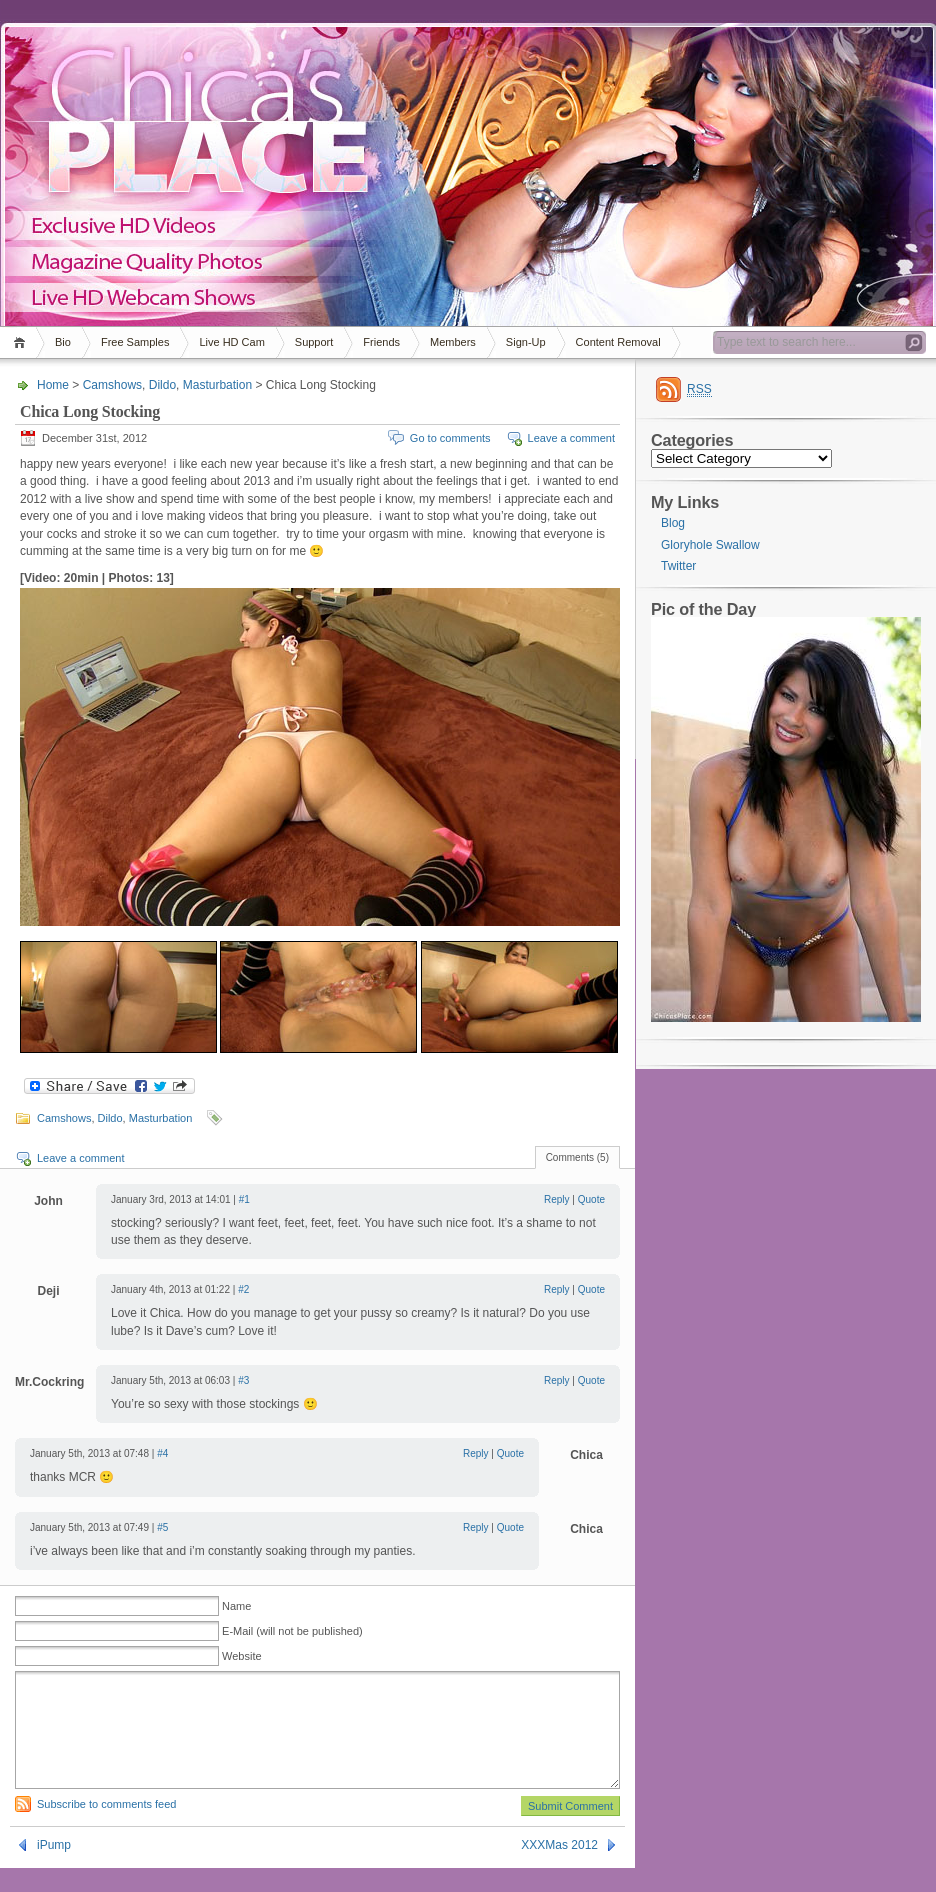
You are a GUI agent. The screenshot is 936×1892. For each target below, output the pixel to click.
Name (236, 1606)
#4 (162, 1453)
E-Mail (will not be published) (292, 1631)
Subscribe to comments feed (106, 1828)
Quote (591, 1199)
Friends (381, 342)
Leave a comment (571, 438)
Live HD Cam (231, 342)
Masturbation (217, 385)
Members (453, 342)
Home (22, 342)
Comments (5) (577, 1157)
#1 (244, 1199)
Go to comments (450, 438)
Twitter (678, 566)
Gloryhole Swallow (710, 545)
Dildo (162, 385)
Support (314, 342)
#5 (162, 1527)
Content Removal (618, 342)
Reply (557, 1199)
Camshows (112, 385)
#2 (243, 1289)
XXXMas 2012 (559, 1869)
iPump (54, 1869)
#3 (243, 1380)
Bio (63, 342)
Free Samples (135, 342)
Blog (673, 523)
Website (242, 1656)
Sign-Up (526, 342)
